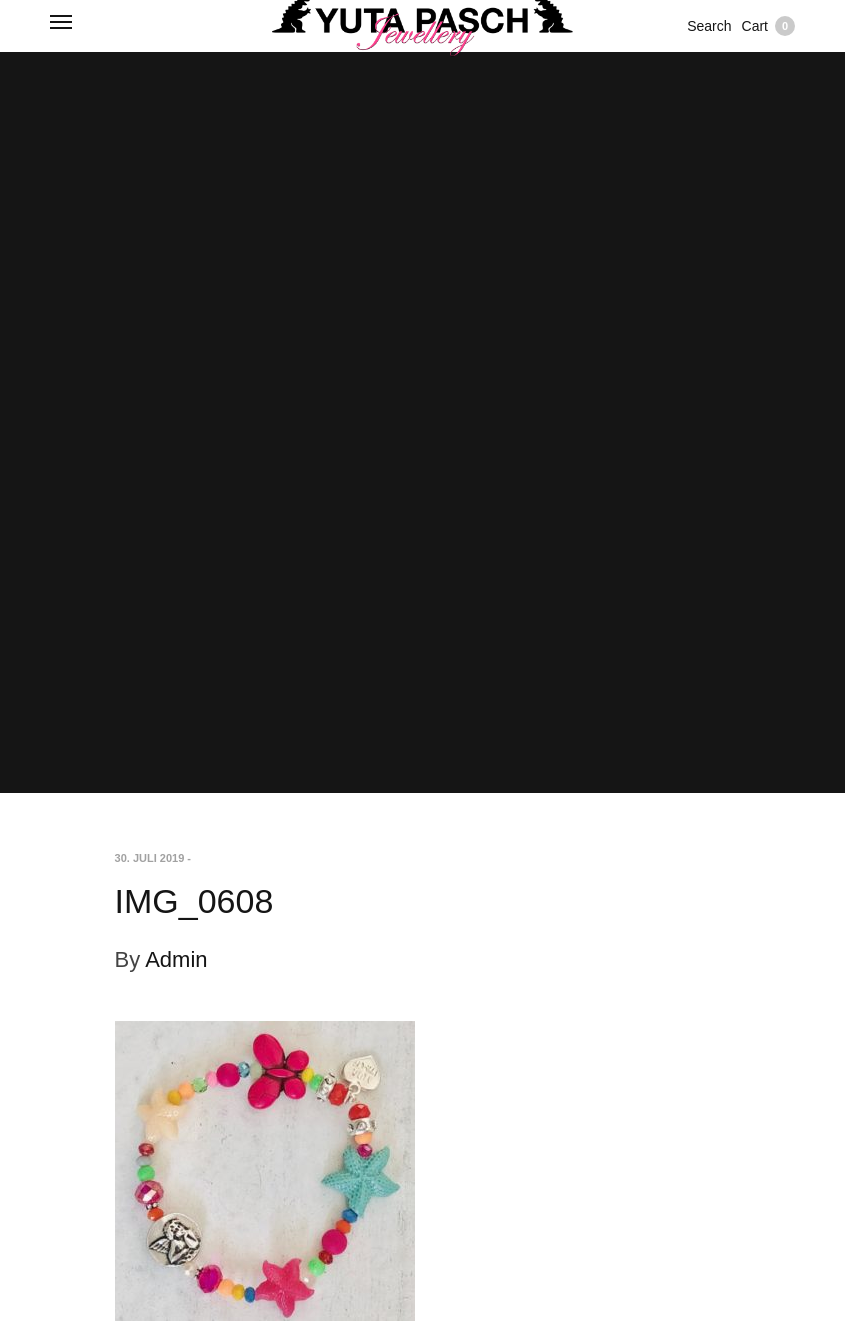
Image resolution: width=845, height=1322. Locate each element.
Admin (176, 959)
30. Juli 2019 (150, 858)
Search (709, 26)
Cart (768, 26)
